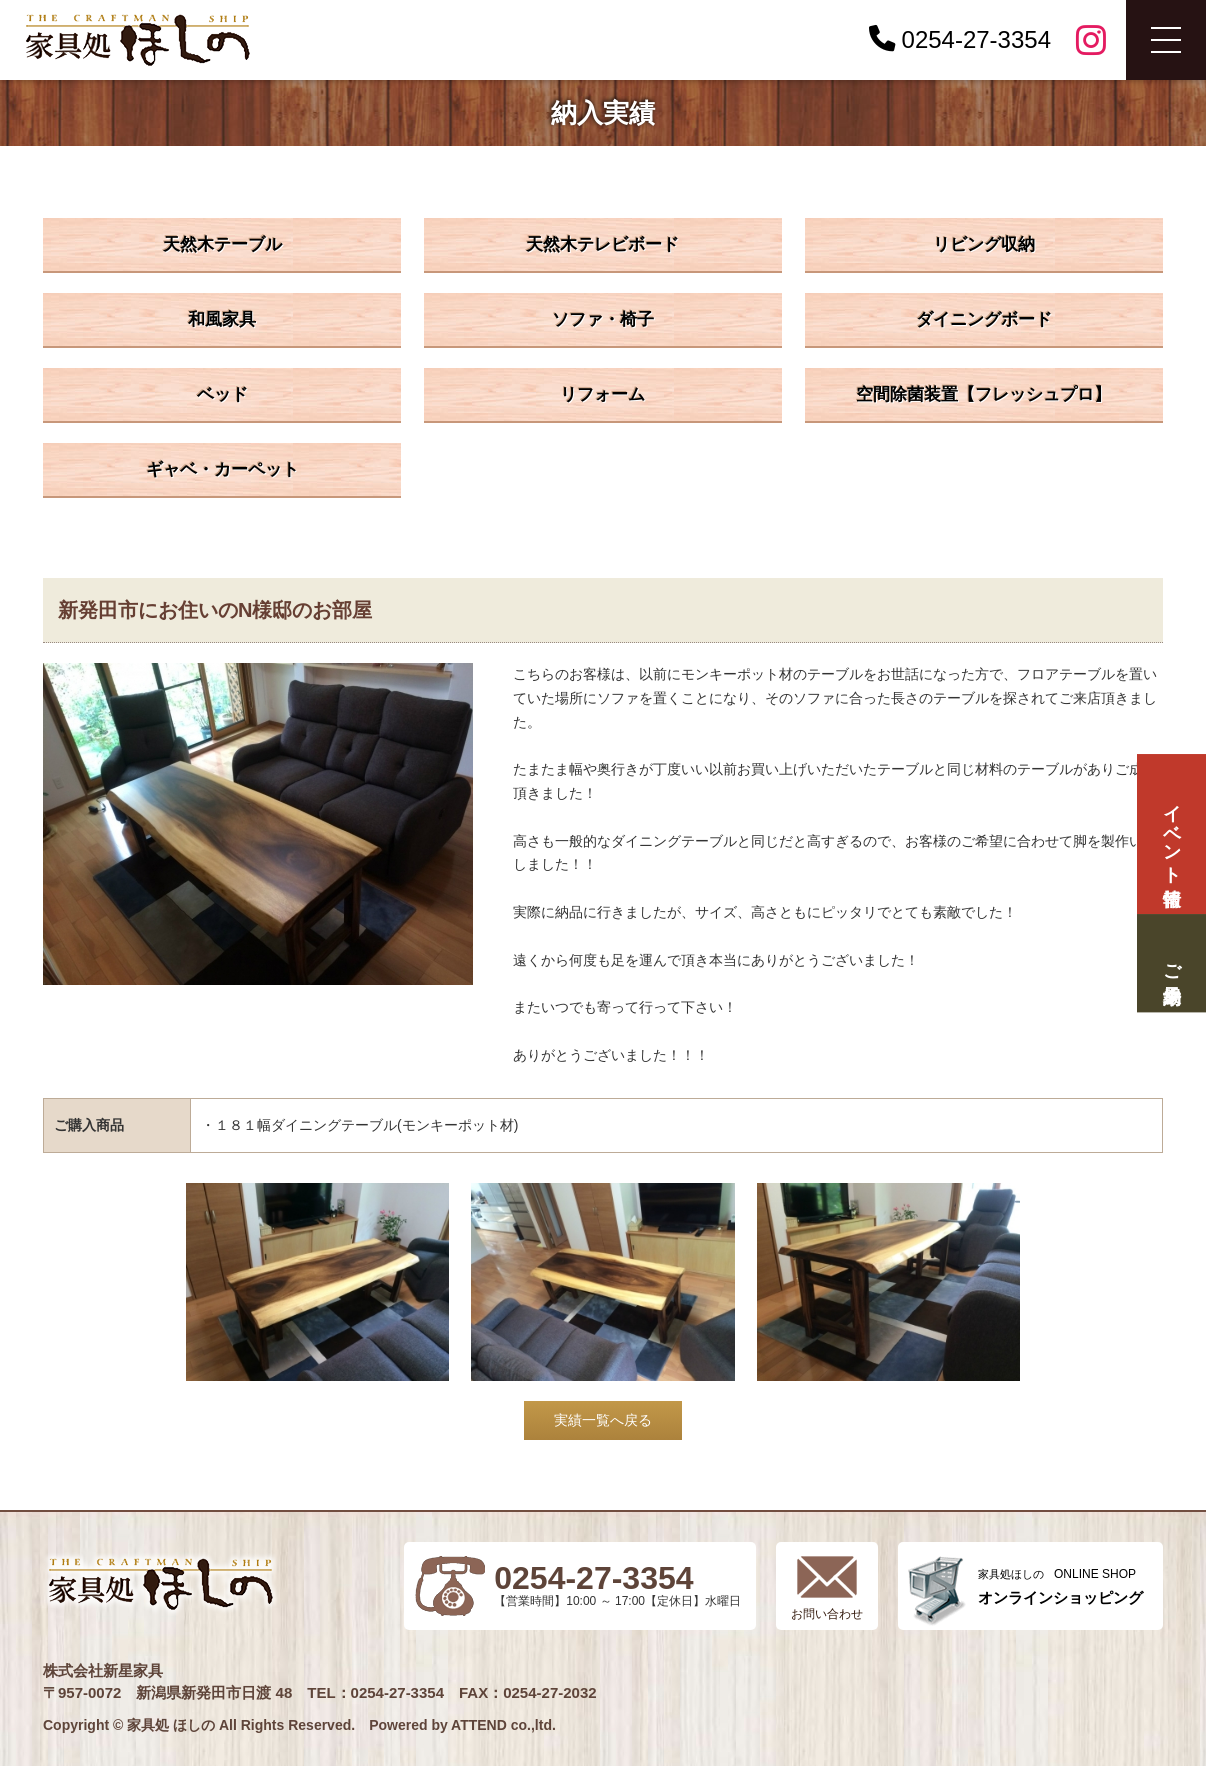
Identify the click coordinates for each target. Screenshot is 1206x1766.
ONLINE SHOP (1060, 1586)
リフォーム (602, 394)
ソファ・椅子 (603, 319)
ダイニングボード (984, 319)
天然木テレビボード (602, 244)
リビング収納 (984, 244)
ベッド (222, 394)
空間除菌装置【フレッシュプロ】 (983, 394)
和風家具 (222, 319)
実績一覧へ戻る (603, 1420)
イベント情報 (1171, 834)
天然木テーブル (222, 244)
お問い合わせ (827, 1614)
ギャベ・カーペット (222, 469)
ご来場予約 (1171, 962)
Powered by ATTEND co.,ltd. (462, 1725)
